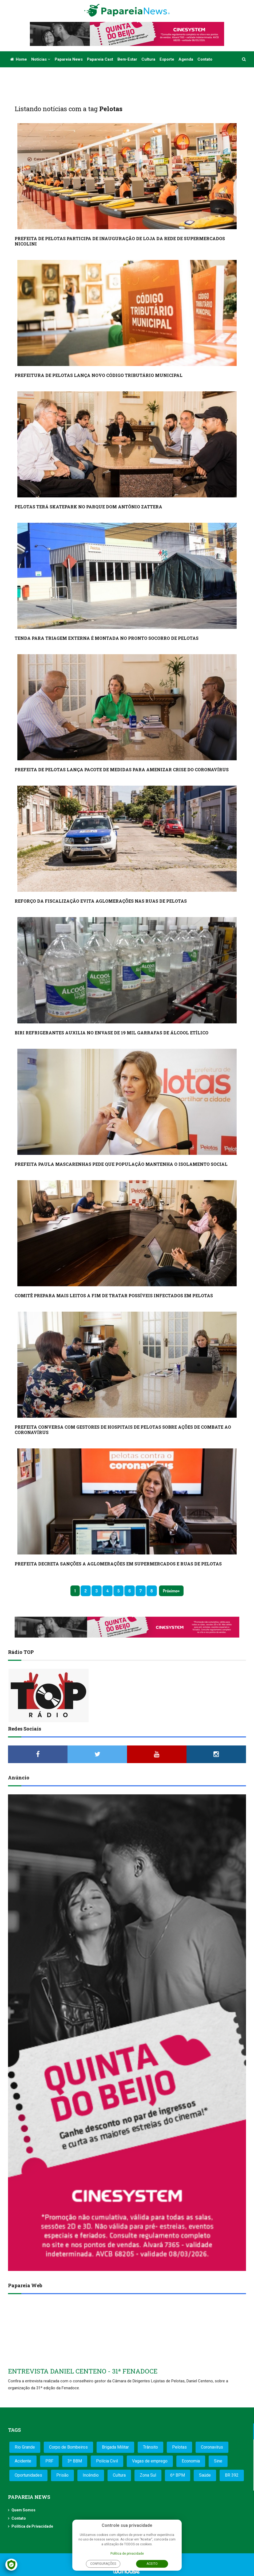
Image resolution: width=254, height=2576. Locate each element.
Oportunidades (28, 2475)
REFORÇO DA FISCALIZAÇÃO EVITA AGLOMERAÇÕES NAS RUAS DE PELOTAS (101, 901)
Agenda (185, 59)
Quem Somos (23, 2510)
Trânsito (150, 2447)
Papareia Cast (100, 59)
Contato (204, 59)
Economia (191, 2461)
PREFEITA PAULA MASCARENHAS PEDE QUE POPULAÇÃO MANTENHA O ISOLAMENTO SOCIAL (121, 1164)
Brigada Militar (115, 2447)
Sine (218, 2461)
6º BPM (177, 2475)
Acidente (23, 2461)
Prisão (62, 2475)
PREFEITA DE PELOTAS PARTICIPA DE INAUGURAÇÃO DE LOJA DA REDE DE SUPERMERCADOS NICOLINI (120, 241)
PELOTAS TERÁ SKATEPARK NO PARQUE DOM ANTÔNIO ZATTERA (88, 506)
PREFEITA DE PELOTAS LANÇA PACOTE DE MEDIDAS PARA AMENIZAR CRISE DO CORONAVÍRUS (122, 769)
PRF (49, 2461)
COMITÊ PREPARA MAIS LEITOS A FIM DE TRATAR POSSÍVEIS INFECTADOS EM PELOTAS (114, 1295)
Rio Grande (25, 2447)
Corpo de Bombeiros (68, 2447)
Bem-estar (127, 59)
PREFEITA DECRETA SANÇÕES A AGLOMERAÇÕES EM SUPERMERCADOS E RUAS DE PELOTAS (118, 1563)
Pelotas (179, 2447)
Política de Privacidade (32, 2526)
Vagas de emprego (150, 2461)
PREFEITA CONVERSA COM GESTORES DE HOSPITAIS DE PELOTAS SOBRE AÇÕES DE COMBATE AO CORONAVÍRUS (123, 1429)
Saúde (205, 2475)
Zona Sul (148, 2475)
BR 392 (232, 2475)
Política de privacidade (127, 2553)
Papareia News (69, 59)
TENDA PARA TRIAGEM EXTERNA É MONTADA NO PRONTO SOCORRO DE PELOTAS (107, 638)
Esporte (167, 59)
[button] (244, 59)
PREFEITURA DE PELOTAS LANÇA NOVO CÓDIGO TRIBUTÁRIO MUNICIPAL (98, 375)
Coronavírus (212, 2447)
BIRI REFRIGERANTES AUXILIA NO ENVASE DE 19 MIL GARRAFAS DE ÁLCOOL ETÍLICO (111, 1032)
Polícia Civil (107, 2461)
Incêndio (91, 2475)
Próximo (170, 1590)
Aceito (152, 2564)
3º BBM (75, 2461)
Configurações (103, 2564)
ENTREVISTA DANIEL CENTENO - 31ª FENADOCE (82, 2371)
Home (18, 59)
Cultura (148, 59)
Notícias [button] (40, 59)
